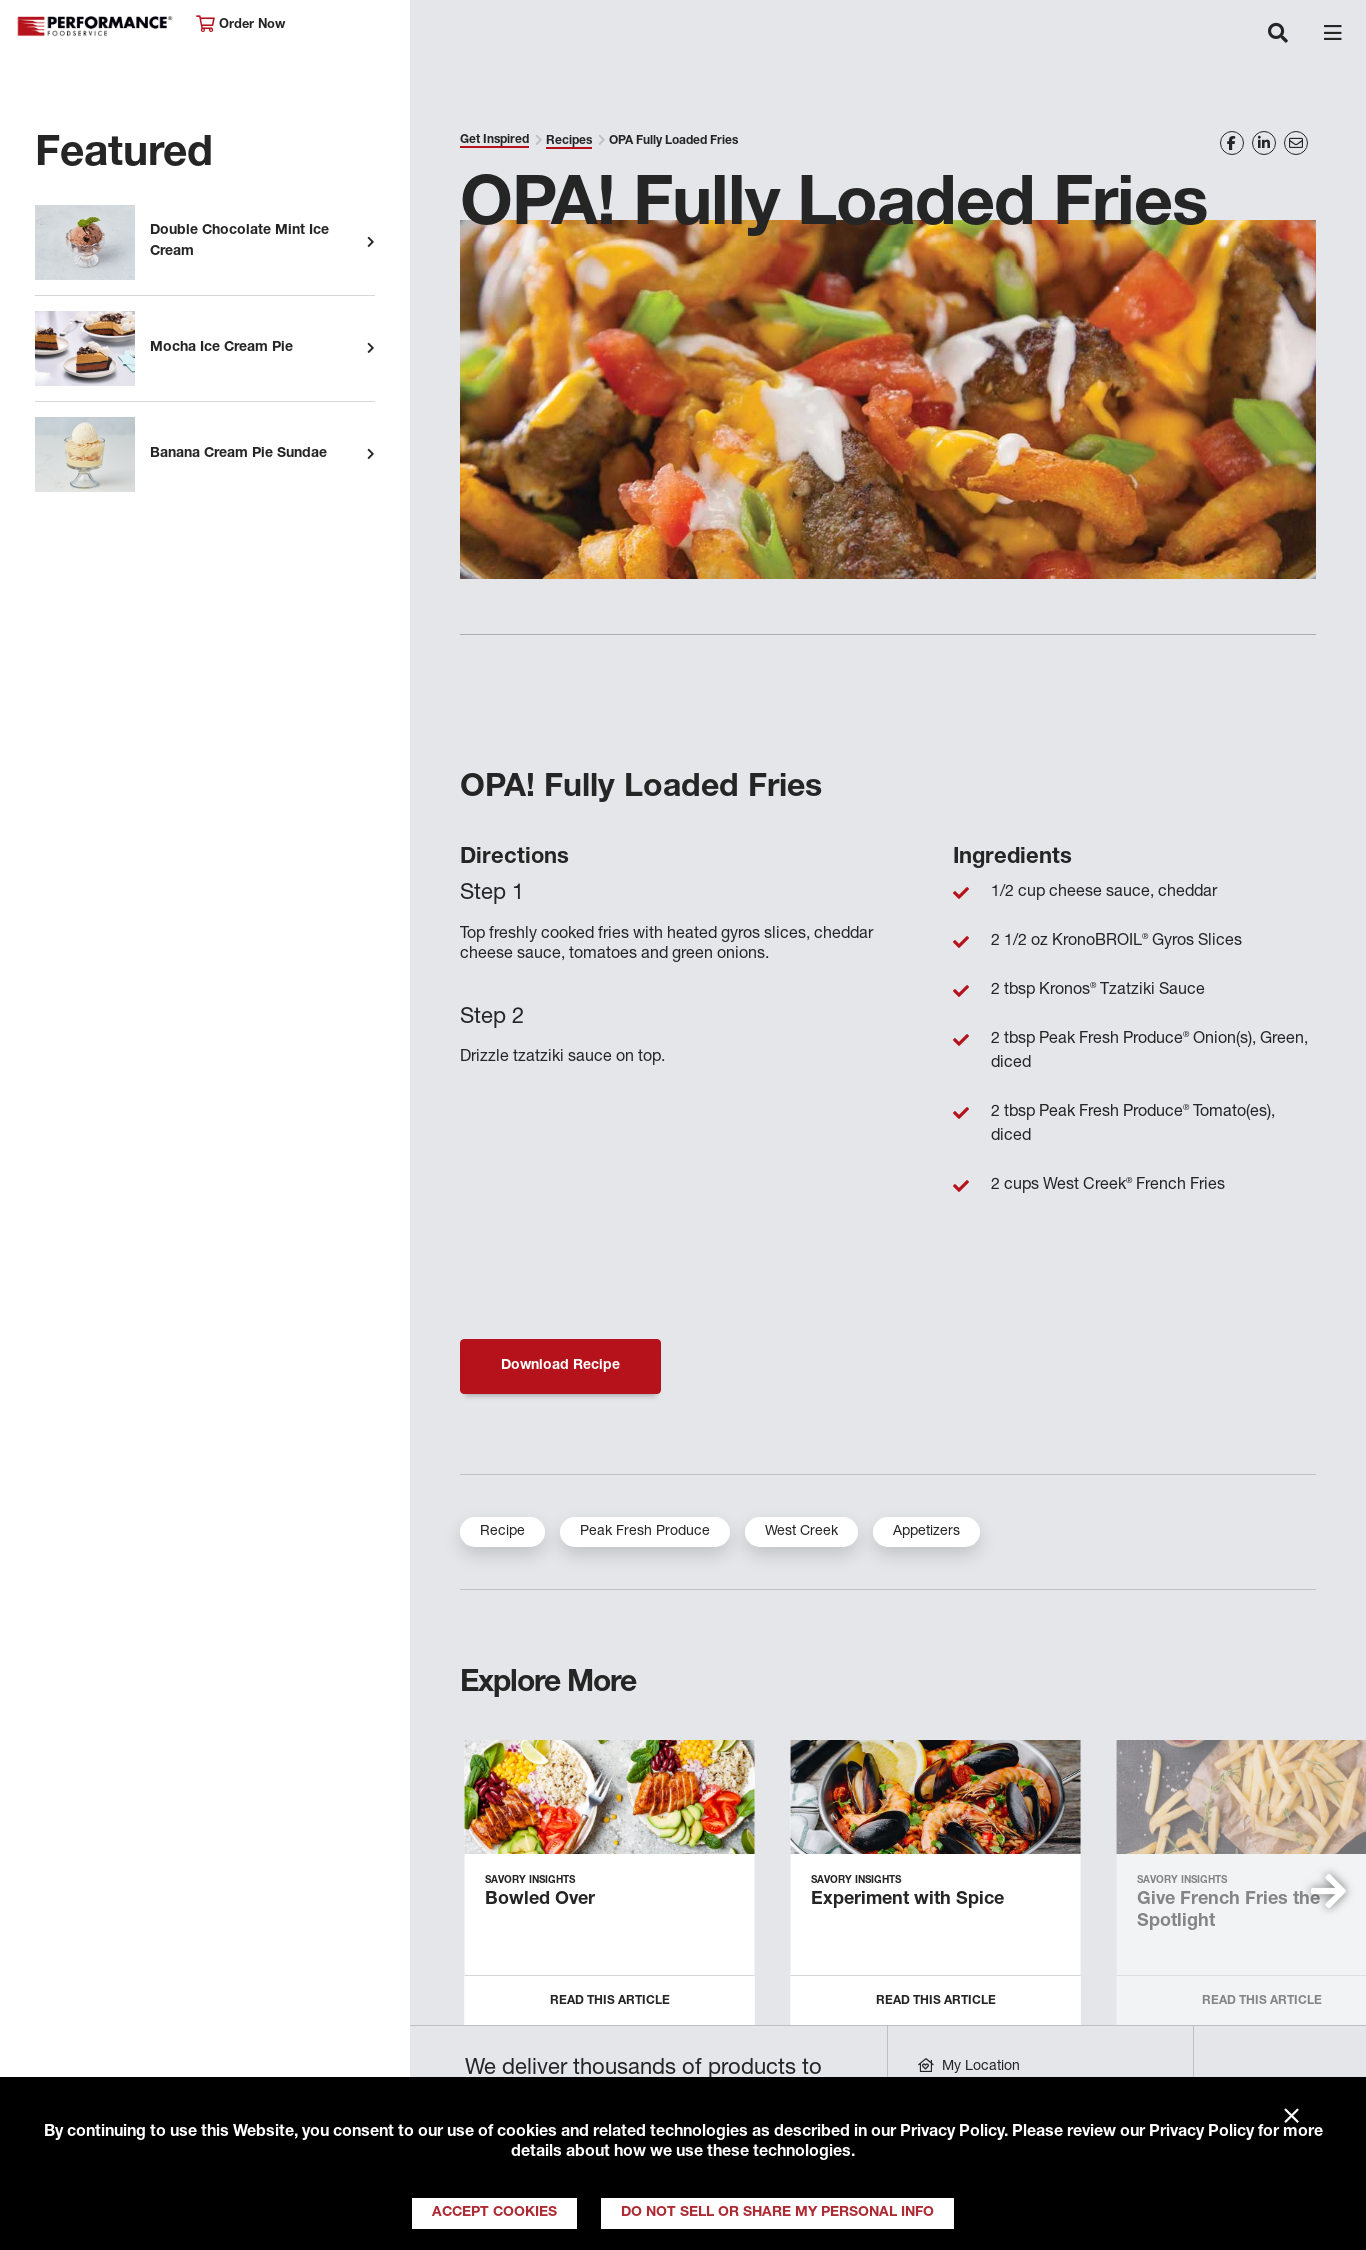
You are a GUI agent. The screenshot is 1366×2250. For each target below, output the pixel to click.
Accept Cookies (494, 2213)
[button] (1328, 1891)
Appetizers (926, 1532)
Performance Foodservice (96, 26)
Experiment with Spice (907, 1900)
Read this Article (610, 2001)
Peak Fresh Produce (645, 1532)
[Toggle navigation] (1278, 35)
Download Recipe (560, 1366)
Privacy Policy (952, 2133)
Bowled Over (540, 1900)
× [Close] (1291, 2117)
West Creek (801, 1532)
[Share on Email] (1296, 143)
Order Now (240, 24)
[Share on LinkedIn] (1264, 143)
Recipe (502, 1532)
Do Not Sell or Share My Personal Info (777, 2213)
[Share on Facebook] (1232, 143)
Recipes (569, 141)
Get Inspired (494, 140)
